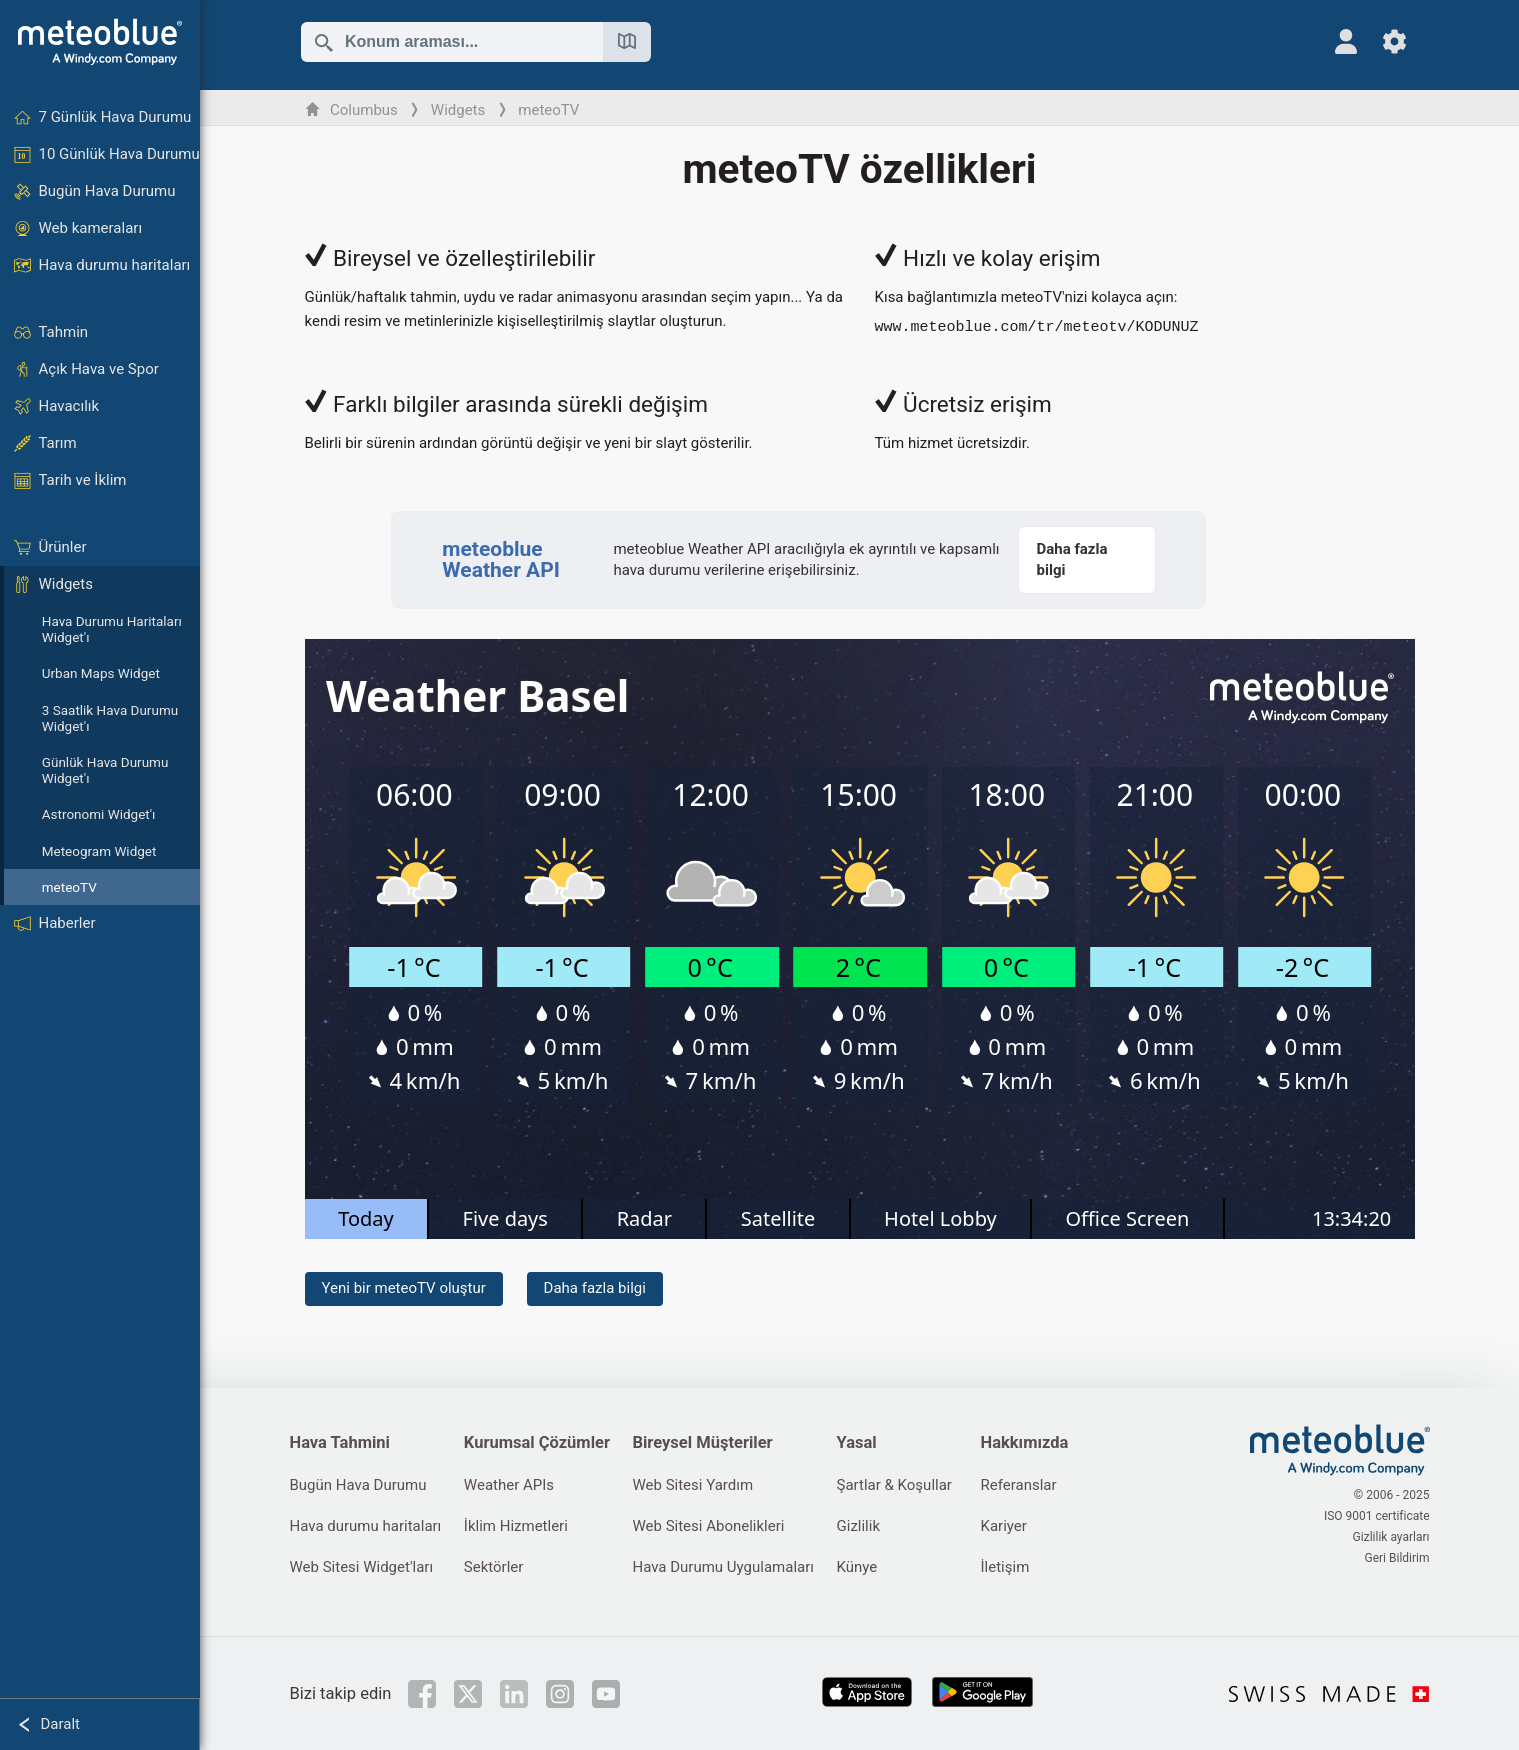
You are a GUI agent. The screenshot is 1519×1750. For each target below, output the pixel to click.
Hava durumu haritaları (366, 1526)
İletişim (1005, 1567)
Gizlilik (859, 1526)
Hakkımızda (1025, 1442)
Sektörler (494, 1567)
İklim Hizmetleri (516, 1526)
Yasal (857, 1442)
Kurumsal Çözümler (537, 1442)
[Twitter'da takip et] (468, 1694)
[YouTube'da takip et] (606, 1694)
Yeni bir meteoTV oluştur (404, 1288)
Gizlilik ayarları (1391, 1537)
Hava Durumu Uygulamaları (723, 1567)
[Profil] (1346, 41)
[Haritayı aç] (627, 42)
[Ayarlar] (1394, 41)
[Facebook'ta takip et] (422, 1694)
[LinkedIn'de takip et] (514, 1694)
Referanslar (1019, 1485)
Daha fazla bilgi (595, 1288)
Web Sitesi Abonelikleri (708, 1526)
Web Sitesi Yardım (692, 1485)
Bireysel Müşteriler (702, 1442)
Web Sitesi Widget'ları (362, 1567)
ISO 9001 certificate (1377, 1516)
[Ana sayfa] (100, 42)
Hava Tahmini (340, 1442)
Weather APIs (509, 1485)
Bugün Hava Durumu (358, 1485)
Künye (857, 1567)
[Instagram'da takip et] (560, 1694)
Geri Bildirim (1396, 1558)
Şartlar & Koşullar (894, 1485)
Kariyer (1004, 1526)
